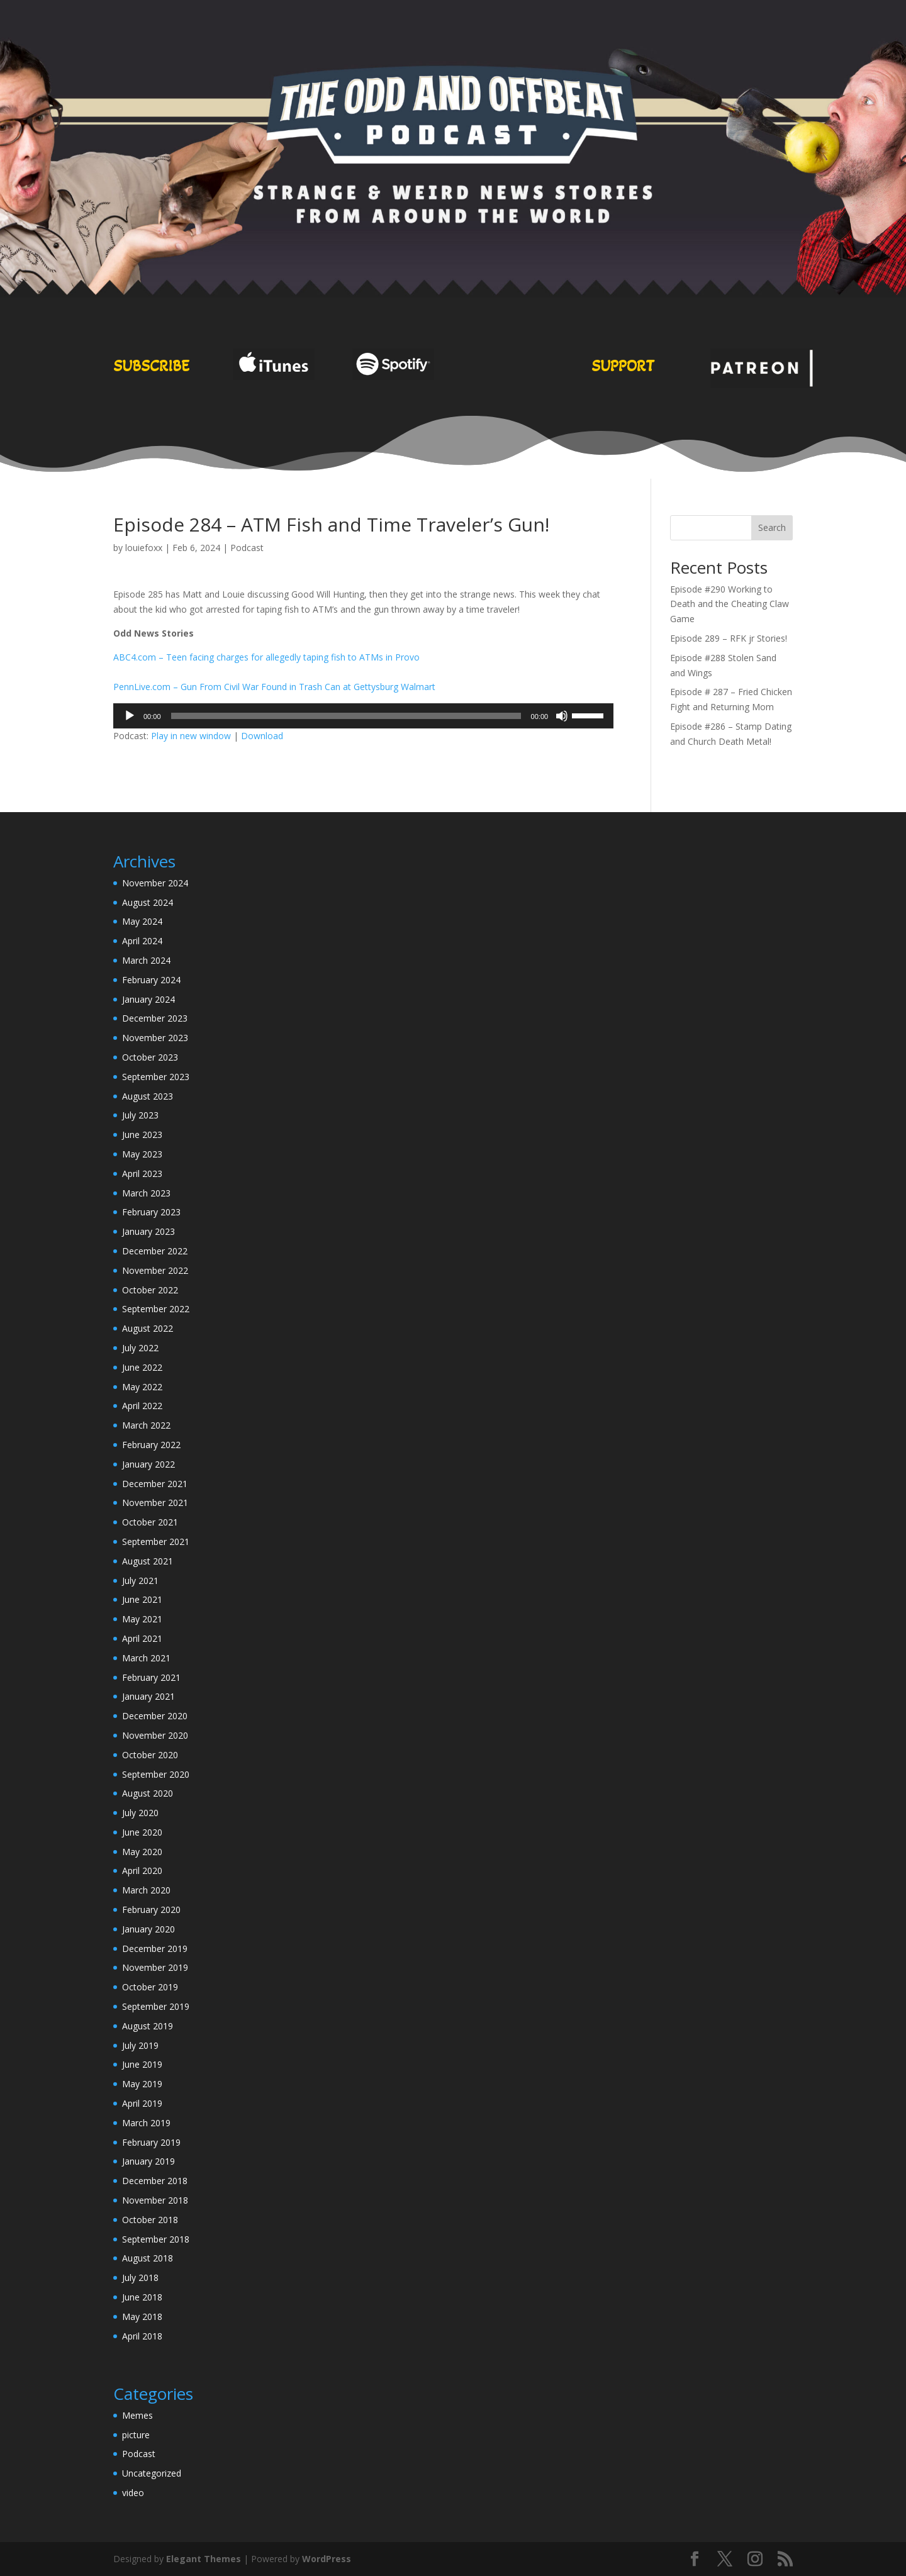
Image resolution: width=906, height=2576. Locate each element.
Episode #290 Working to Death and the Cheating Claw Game (729, 604)
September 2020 (155, 1774)
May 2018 (142, 2316)
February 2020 (151, 1909)
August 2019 (147, 2026)
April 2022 (142, 1406)
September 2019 (155, 2006)
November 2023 (155, 1038)
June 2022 (142, 1367)
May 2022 (142, 1387)
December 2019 (154, 1948)
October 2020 (150, 1755)
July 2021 (140, 1580)
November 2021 (155, 1502)
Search (772, 527)
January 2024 (148, 999)
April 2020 (142, 1870)
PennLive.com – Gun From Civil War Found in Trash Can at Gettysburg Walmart (274, 687)
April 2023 (142, 1173)
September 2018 (155, 2239)
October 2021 (150, 1522)
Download (262, 736)
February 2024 (151, 980)
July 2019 (140, 2045)
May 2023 (142, 1154)
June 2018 (142, 2297)
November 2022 (155, 1270)
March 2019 (146, 2123)
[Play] (129, 716)
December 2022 (154, 1251)
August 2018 (147, 2258)
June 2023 (142, 1134)
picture (136, 2435)
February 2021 (151, 1677)
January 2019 (148, 2161)
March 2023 (146, 1193)
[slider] (346, 716)
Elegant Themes (203, 2559)
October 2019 (150, 1987)
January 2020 (148, 1929)
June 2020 (142, 1832)
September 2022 (155, 1309)
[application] (363, 715)
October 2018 (150, 2220)
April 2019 (142, 2103)
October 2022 (150, 1290)
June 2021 (142, 1599)
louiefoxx (143, 548)
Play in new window (191, 736)
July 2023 (140, 1115)
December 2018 (154, 2181)
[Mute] (562, 716)
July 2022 (140, 1348)
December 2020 (154, 1716)
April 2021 (142, 1638)
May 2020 (142, 1852)
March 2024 (146, 960)
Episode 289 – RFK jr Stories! (728, 638)
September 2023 (155, 1077)
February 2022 (151, 1445)
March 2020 (146, 1890)
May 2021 (142, 1619)
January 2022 (148, 1464)
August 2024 (147, 902)
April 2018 (142, 2336)
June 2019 (142, 2064)
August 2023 (147, 1096)
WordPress (326, 2559)
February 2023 (151, 1212)
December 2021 (154, 1484)
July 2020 (140, 1813)
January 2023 (148, 1231)
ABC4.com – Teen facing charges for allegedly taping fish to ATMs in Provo (266, 657)
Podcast (247, 548)
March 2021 (146, 1658)
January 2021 (148, 1696)
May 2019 (142, 2084)
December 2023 (154, 1018)
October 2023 (150, 1057)
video (133, 2493)
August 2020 (147, 1793)
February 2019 (151, 2142)
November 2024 (155, 883)
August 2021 (147, 1561)
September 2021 (155, 1541)
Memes (137, 2415)
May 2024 (142, 921)
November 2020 (155, 1735)
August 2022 (147, 1328)
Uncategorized (151, 2473)
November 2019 (155, 1967)
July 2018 (140, 2277)
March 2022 (146, 1425)
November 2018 (155, 2200)
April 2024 (142, 941)
